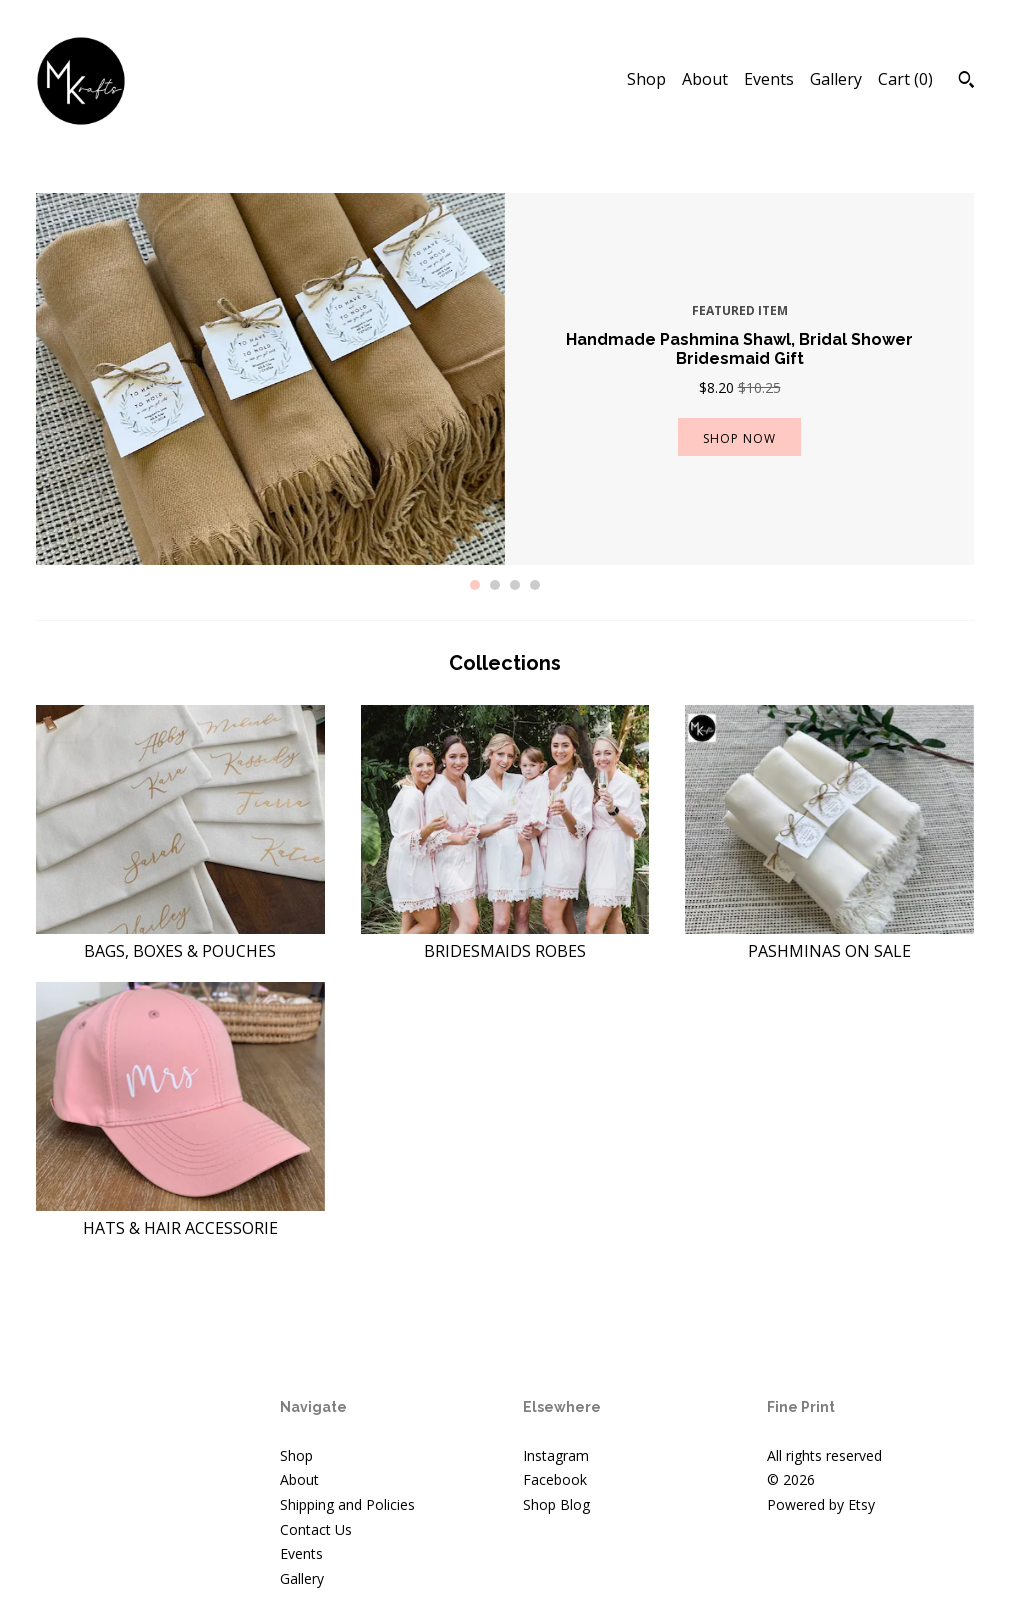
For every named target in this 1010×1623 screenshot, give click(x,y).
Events (769, 79)
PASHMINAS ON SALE (829, 939)
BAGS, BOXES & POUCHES (180, 939)
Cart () (905, 79)
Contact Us (316, 1529)
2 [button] (495, 585)
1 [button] (475, 585)
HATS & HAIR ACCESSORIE (180, 1216)
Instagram (556, 1455)
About (705, 79)
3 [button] (515, 585)
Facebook (555, 1479)
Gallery (836, 79)
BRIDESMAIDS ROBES (505, 939)
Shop (646, 79)
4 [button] (535, 585)
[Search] (966, 82)
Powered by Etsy (821, 1504)
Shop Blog (556, 1504)
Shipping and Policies (347, 1504)
